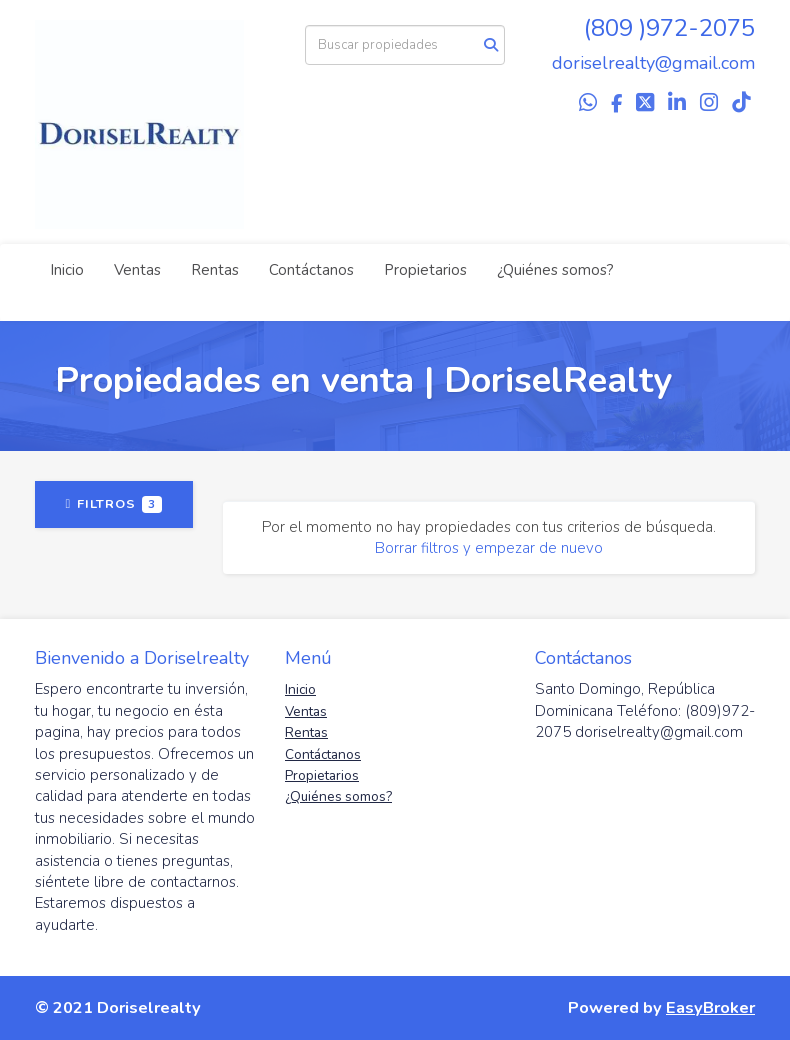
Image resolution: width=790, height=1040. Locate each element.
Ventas (137, 270)
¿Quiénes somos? (555, 270)
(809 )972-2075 (669, 28)
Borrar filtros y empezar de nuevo (489, 548)
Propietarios (425, 270)
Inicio (67, 270)
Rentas (215, 270)
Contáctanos (311, 270)
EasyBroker (710, 1007)
